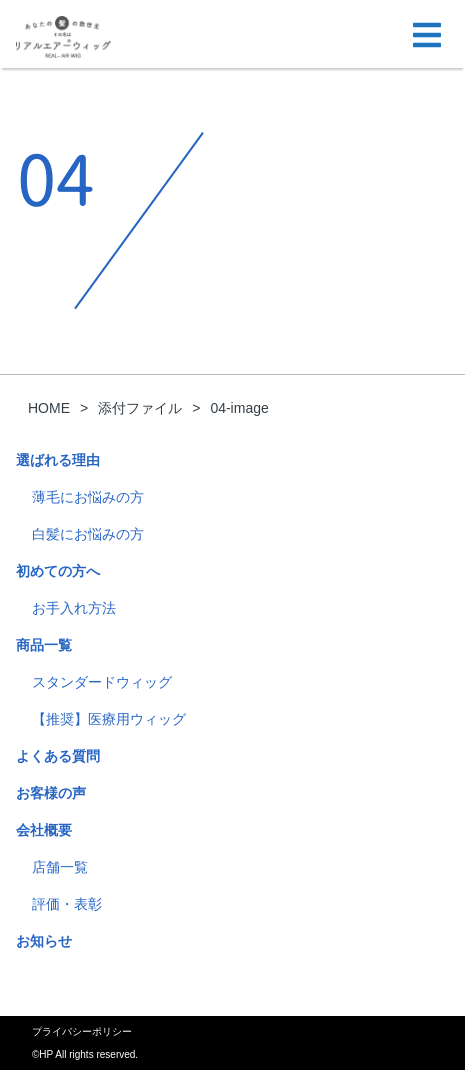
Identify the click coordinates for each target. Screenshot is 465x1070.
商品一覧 (44, 645)
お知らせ (44, 941)
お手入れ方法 (74, 608)
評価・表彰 (67, 904)
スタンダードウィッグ (102, 682)
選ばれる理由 (58, 460)
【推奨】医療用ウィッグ (109, 719)
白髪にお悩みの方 (88, 534)
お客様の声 (51, 793)
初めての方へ (58, 571)
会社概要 (44, 830)
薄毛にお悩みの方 (88, 497)
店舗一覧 (60, 867)
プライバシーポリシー (82, 1031)
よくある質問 (58, 756)
